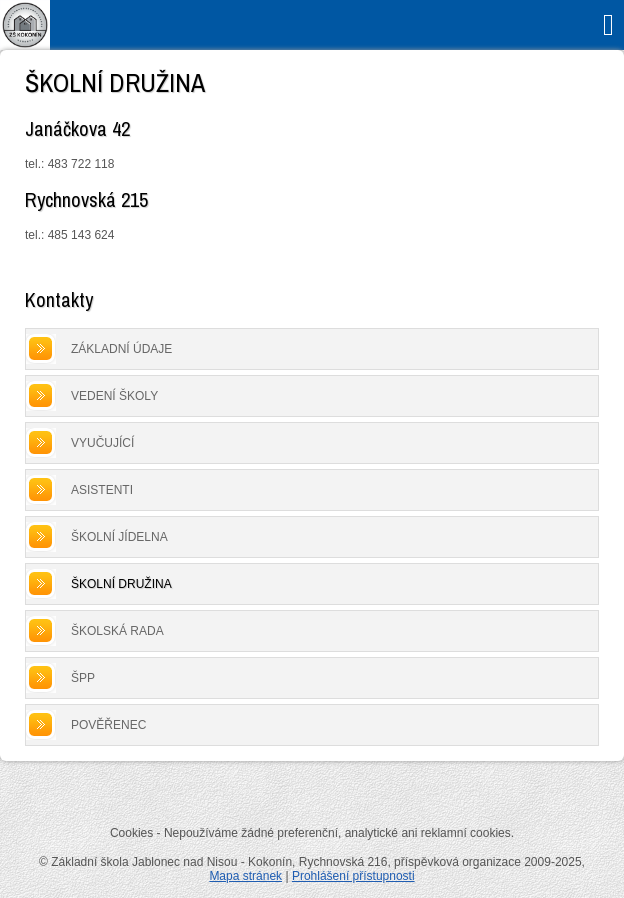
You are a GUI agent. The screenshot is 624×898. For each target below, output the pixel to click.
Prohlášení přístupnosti (353, 876)
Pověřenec (108, 725)
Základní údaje (121, 349)
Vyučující (102, 443)
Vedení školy (114, 396)
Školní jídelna (119, 537)
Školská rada (117, 631)
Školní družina (121, 584)
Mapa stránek (245, 876)
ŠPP (83, 678)
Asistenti (102, 490)
